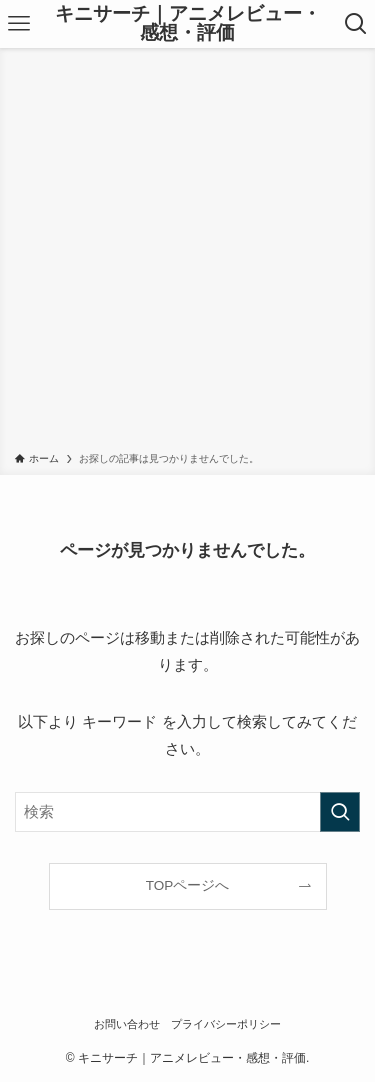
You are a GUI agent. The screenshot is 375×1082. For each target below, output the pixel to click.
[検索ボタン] (356, 24)
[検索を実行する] (340, 812)
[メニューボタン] (19, 24)
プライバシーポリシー (226, 1024)
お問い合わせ (127, 1024)
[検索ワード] (187, 812)
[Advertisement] (187, 253)
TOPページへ (188, 885)
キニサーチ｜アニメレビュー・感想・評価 (188, 24)
